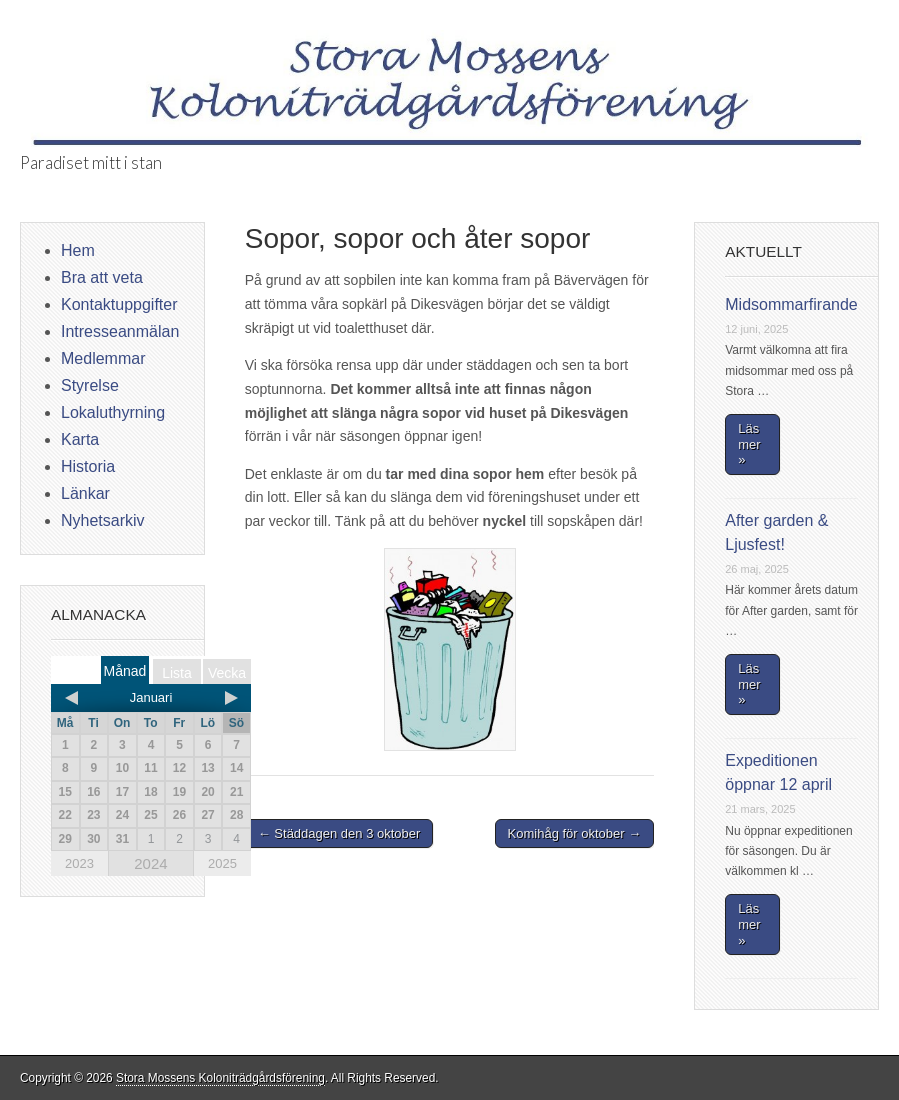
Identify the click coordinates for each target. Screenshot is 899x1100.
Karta (80, 439)
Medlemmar (103, 358)
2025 (222, 863)
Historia (88, 466)
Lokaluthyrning (113, 412)
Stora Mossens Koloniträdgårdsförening (220, 1078)
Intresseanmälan (120, 331)
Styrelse (90, 385)
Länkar (85, 493)
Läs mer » (749, 444)
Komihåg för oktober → (575, 833)
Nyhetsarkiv (103, 520)
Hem (78, 250)
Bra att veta (102, 277)
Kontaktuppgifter (119, 304)
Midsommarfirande (791, 304)
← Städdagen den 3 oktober (339, 833)
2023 (79, 863)
